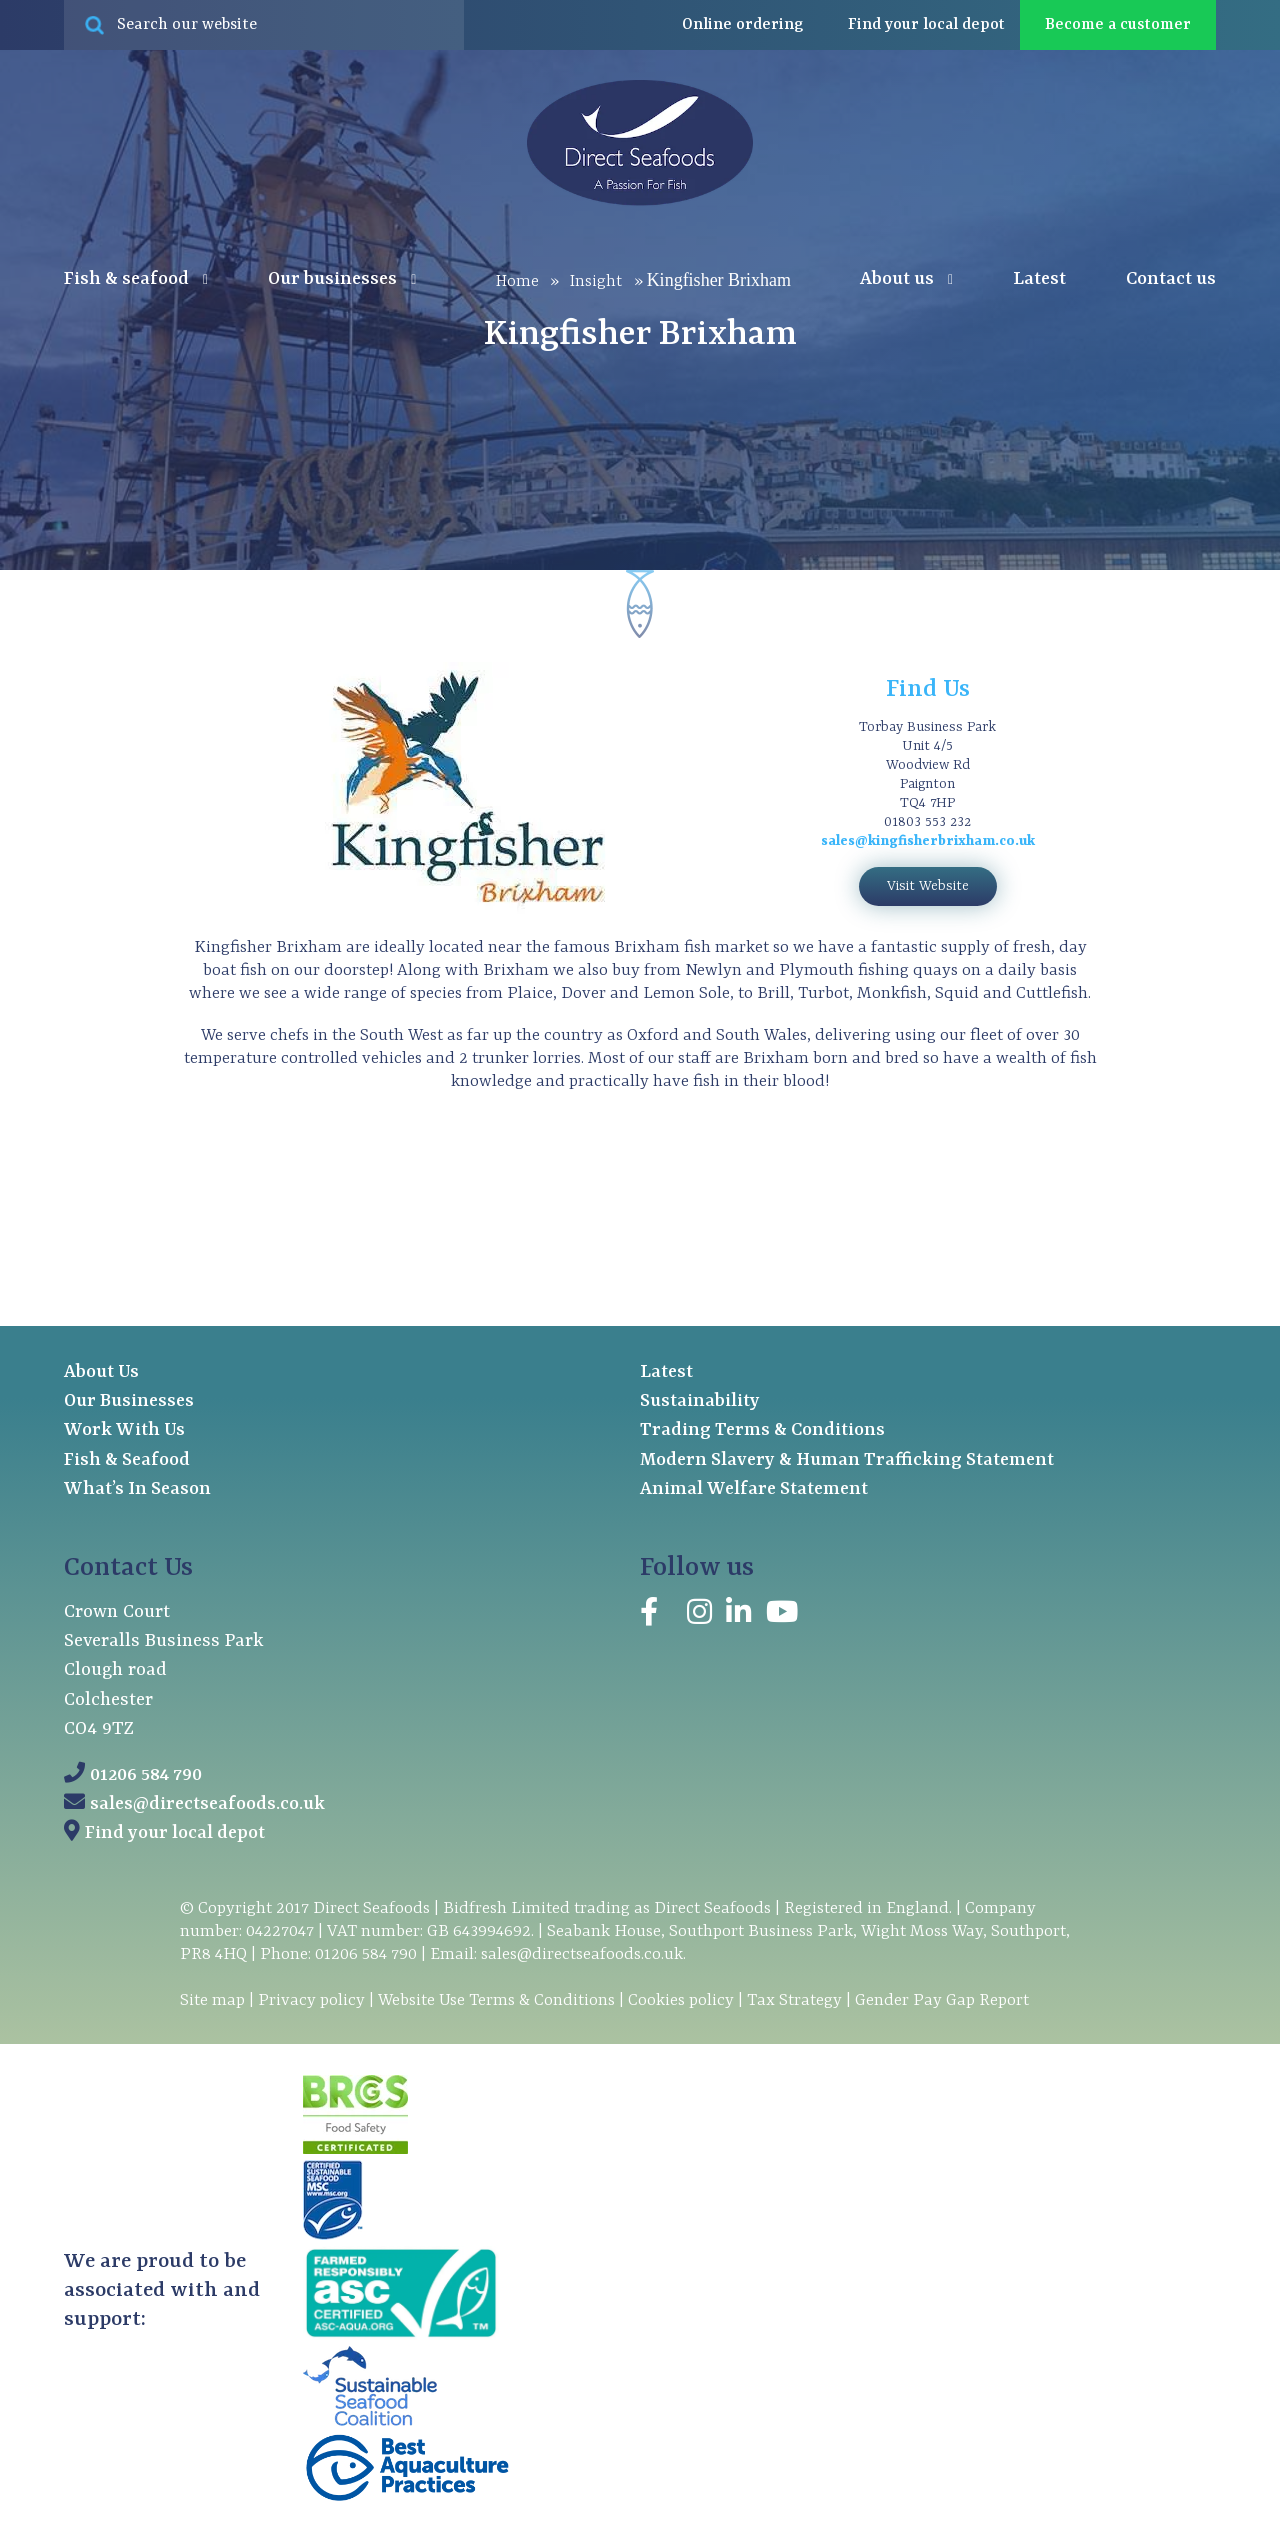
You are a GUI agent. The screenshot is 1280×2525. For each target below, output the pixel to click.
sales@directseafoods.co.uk (207, 1804)
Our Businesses (129, 1401)
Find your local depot (175, 1833)
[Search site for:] (264, 25)
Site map (212, 2000)
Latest (1039, 279)
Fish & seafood (136, 280)
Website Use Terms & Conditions (496, 2000)
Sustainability (700, 1401)
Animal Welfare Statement (754, 1489)
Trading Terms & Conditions (762, 1430)
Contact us (1171, 279)
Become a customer (1118, 25)
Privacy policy (311, 2000)
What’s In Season (137, 1489)
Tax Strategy (794, 2000)
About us (906, 280)
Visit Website (928, 886)
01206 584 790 (146, 1775)
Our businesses (342, 280)
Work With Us (124, 1430)
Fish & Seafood (127, 1460)
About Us (101, 1372)
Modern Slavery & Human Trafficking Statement (847, 1460)
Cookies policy (681, 2000)
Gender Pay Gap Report (942, 2000)
